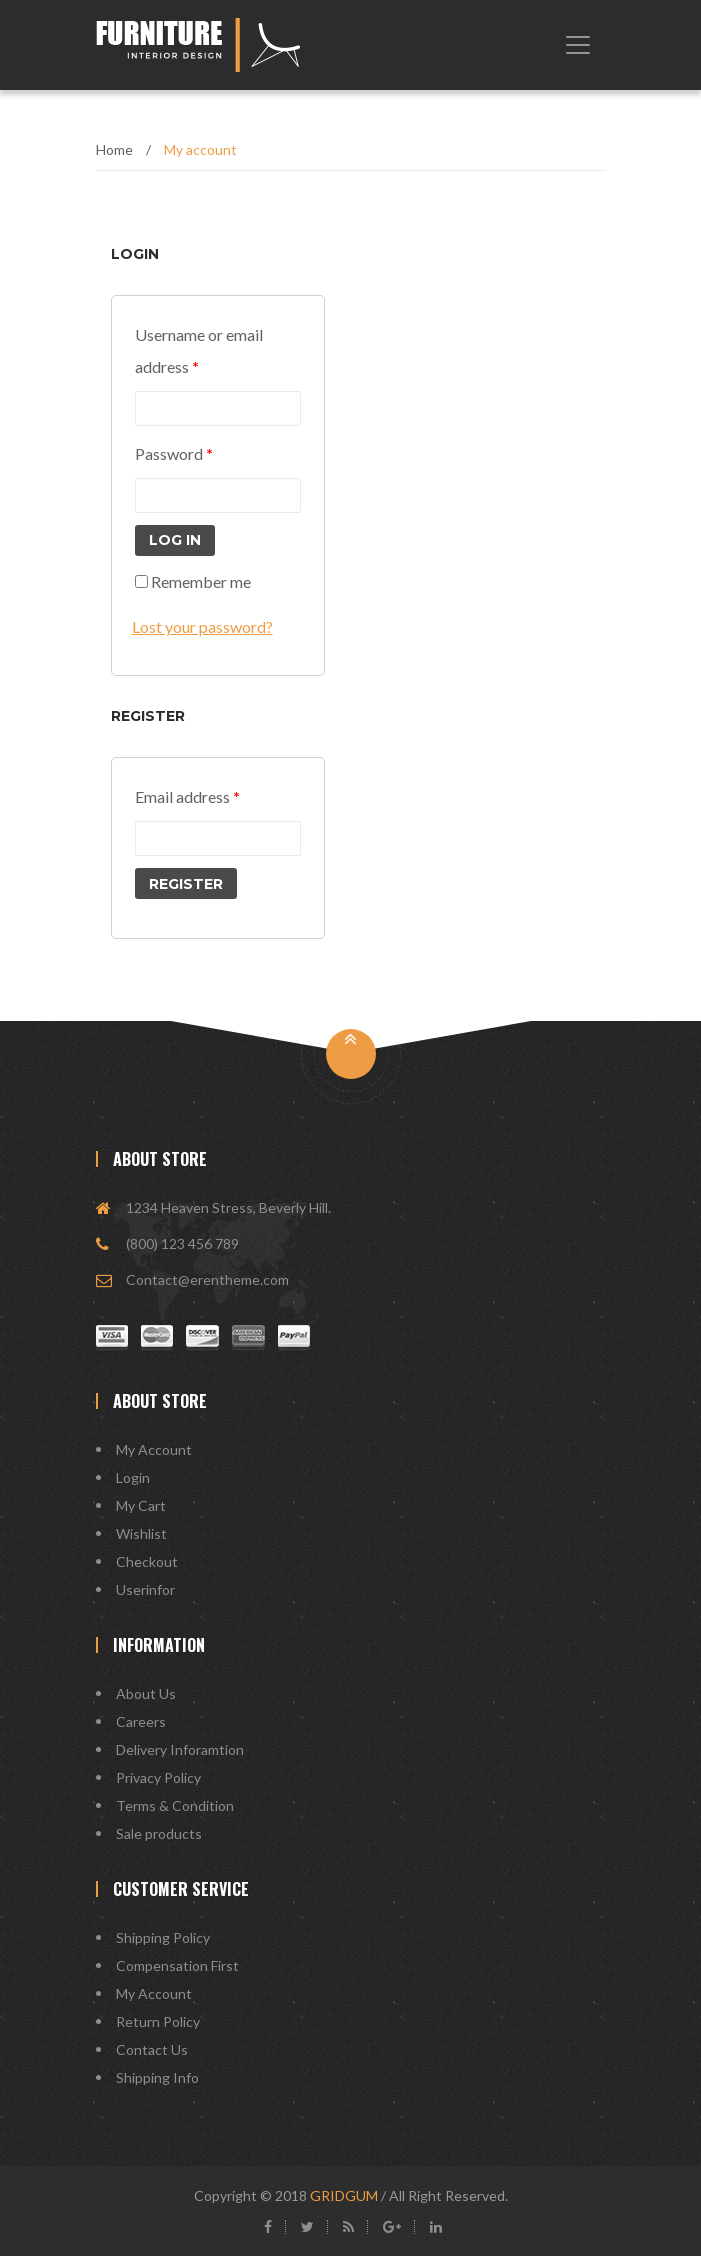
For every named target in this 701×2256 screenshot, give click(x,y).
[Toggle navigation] (578, 45)
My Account (154, 1449)
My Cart (141, 1505)
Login (133, 1477)
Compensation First (177, 1965)
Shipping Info (157, 2077)
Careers (141, 1721)
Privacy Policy (158, 1777)
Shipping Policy (163, 1937)
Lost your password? (202, 626)
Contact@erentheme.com (207, 1279)
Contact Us (152, 2049)
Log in (175, 540)
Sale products (159, 1833)
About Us (146, 1693)
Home (114, 149)
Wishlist (141, 1533)
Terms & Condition (175, 1805)
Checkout (147, 1561)
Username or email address (199, 350)
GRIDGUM (344, 2195)
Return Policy (158, 2021)
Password (174, 453)
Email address (187, 796)
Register (186, 884)
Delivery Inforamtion (180, 1749)
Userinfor (145, 1589)
